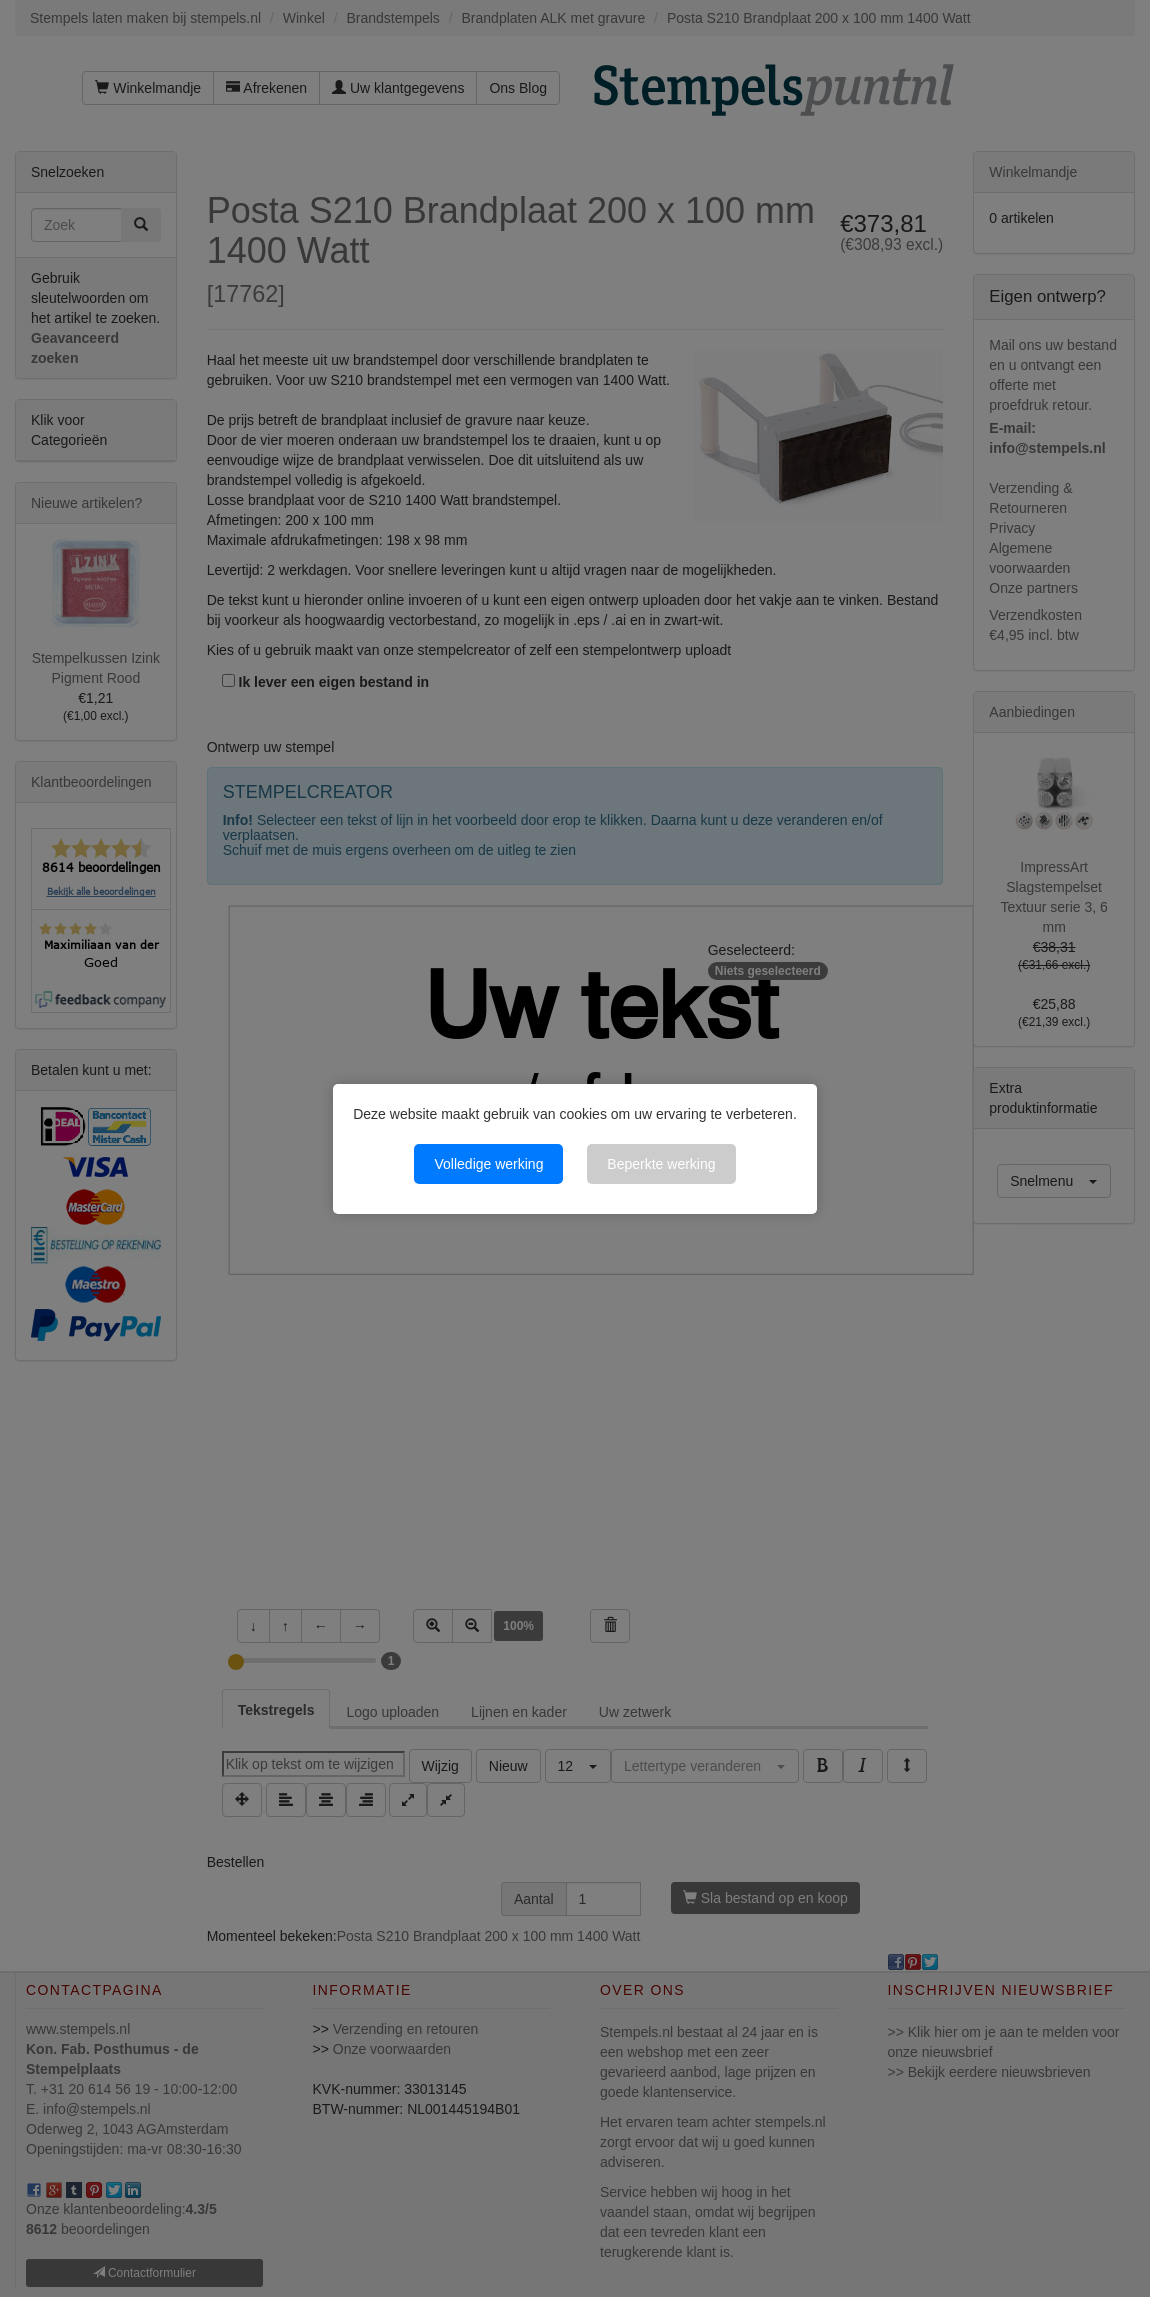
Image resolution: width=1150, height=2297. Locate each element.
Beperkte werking (661, 1164)
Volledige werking (488, 1164)
